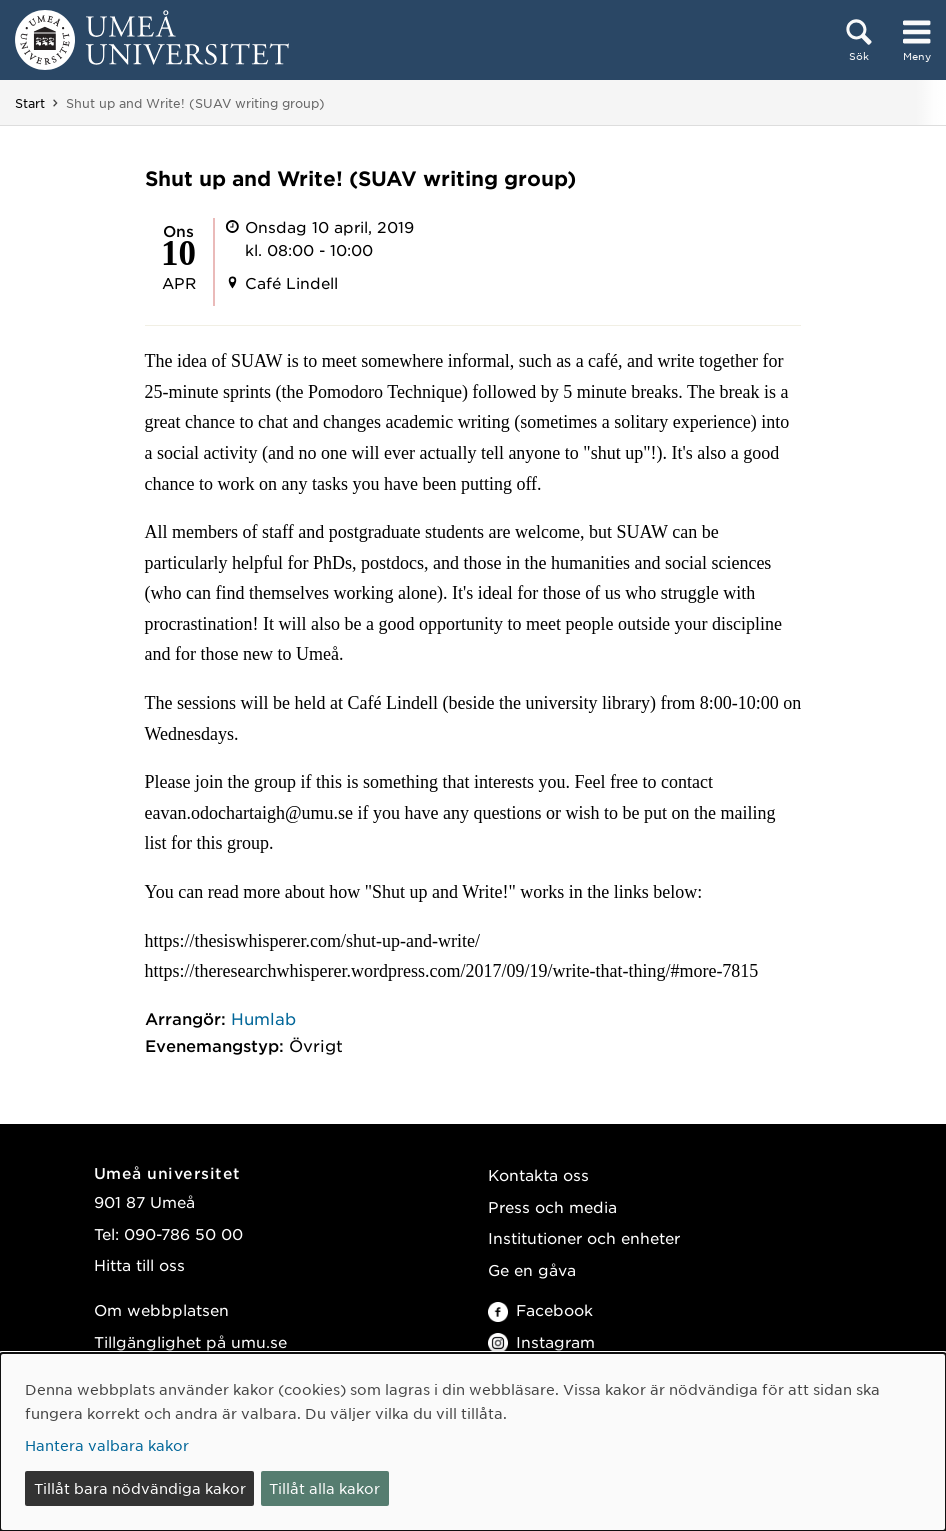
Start (30, 103)
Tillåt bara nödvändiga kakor (140, 1488)
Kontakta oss (538, 1174)
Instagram (541, 1341)
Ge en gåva (532, 1269)
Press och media (552, 1206)
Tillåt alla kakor (324, 1488)
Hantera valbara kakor (107, 1445)
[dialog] (473, 1442)
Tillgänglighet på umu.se (190, 1341)
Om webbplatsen (161, 1309)
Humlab (263, 1018)
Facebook (540, 1309)
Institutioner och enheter (584, 1237)
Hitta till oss (139, 1264)
